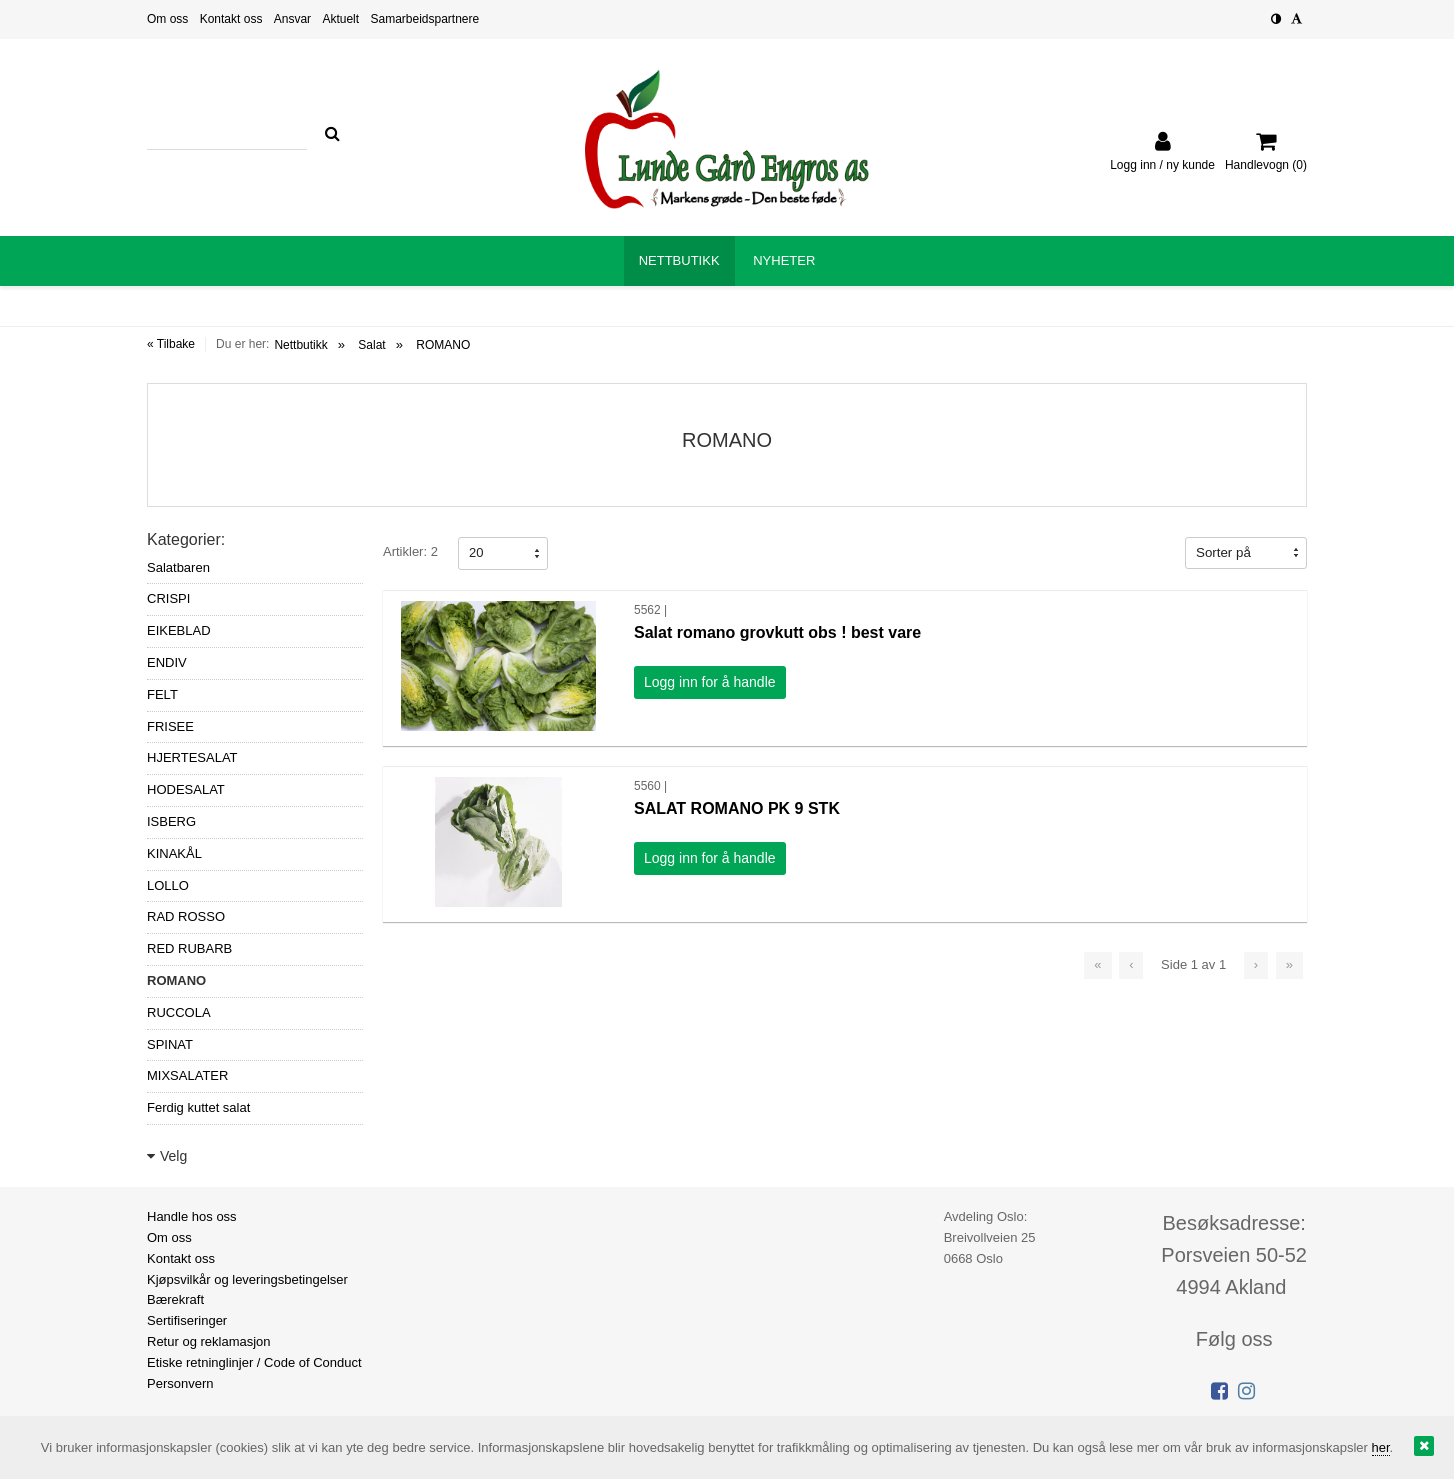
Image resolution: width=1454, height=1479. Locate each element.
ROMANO (443, 345)
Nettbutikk (300, 345)
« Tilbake (171, 344)
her (1381, 1447)
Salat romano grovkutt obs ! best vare (777, 632)
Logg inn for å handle (710, 682)
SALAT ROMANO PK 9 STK (737, 808)
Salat (371, 345)
